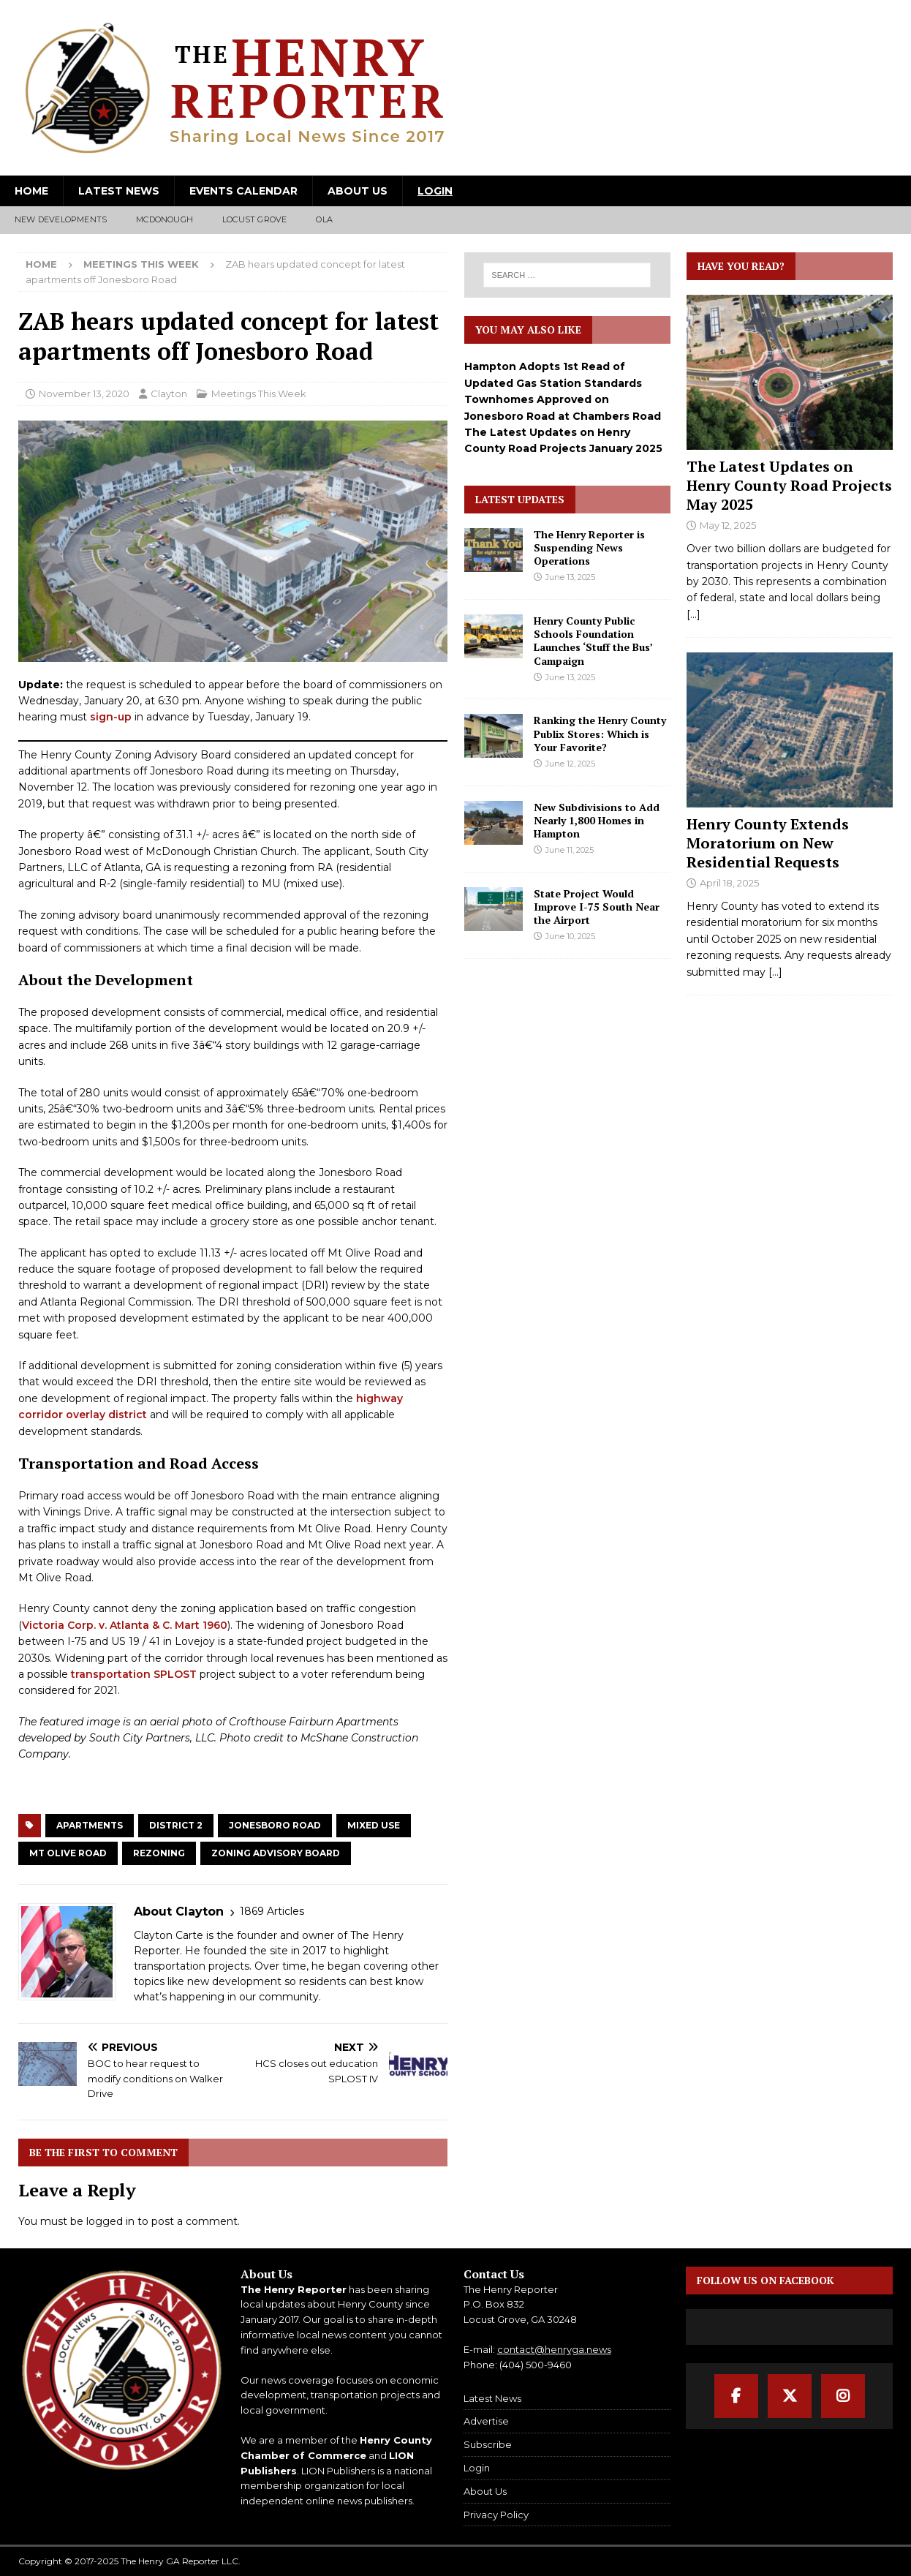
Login (435, 190)
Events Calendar (243, 190)
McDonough (164, 219)
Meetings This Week (258, 393)
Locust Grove (254, 219)
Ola (324, 219)
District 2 (176, 1825)
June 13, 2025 (570, 577)
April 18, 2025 (729, 883)
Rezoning (159, 1853)
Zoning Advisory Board (275, 1853)
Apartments (89, 1825)
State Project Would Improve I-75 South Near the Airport (596, 906)
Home (31, 190)
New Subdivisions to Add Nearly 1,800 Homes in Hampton (596, 820)
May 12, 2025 (728, 525)
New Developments (61, 219)
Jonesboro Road (275, 1825)
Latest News (118, 190)
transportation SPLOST (134, 1674)
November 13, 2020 (84, 393)
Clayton (169, 393)
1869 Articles (272, 1911)
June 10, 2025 (570, 936)
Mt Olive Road (68, 1853)
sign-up (111, 716)
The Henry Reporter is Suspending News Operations (589, 547)
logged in (110, 2221)
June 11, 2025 (569, 850)
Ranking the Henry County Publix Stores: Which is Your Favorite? (600, 733)
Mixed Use (373, 1825)
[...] (693, 614)
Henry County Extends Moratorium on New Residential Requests (768, 843)
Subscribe (488, 2444)
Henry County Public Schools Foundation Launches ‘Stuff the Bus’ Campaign (593, 641)
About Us (358, 190)
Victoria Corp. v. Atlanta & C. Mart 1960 (124, 1625)
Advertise (486, 2421)
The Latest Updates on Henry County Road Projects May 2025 (789, 485)
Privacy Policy (496, 2514)
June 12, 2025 (570, 763)
